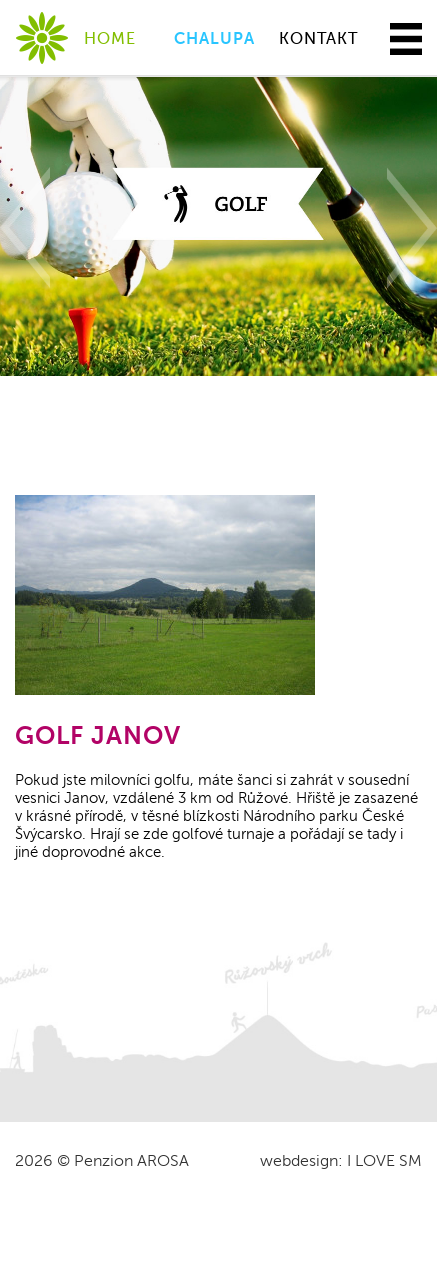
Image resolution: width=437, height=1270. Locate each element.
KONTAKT (318, 39)
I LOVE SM (384, 1161)
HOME (110, 39)
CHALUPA (214, 39)
